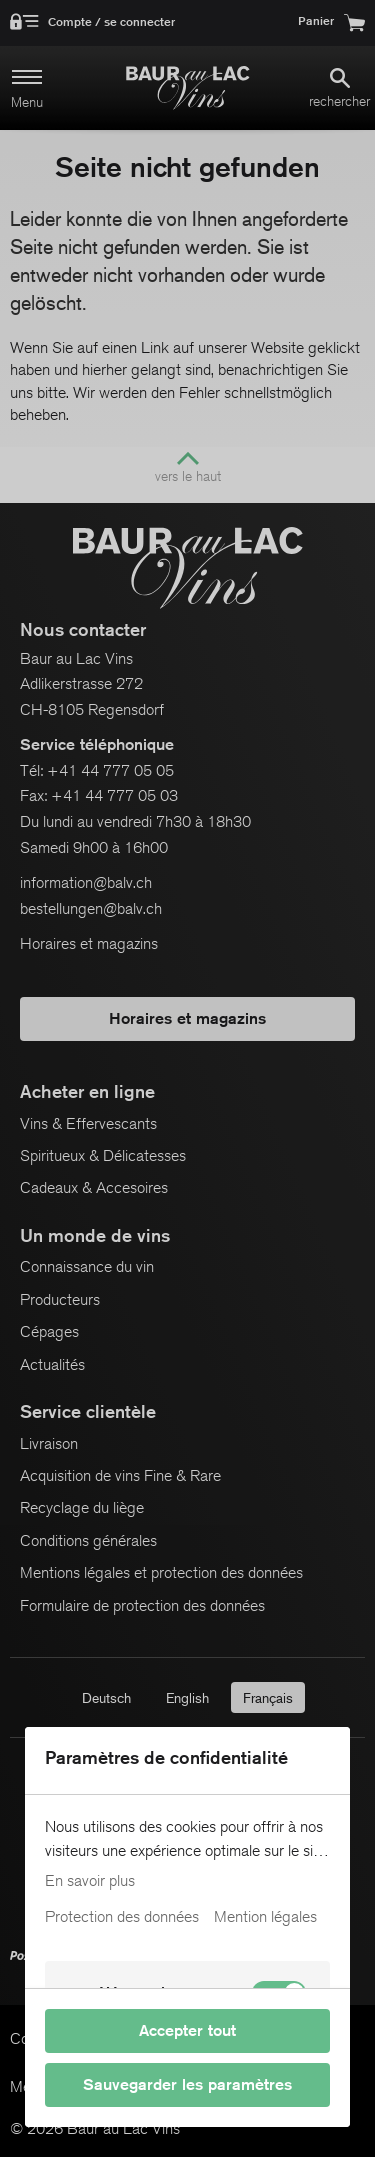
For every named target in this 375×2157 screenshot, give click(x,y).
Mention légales (265, 1917)
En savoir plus (90, 1881)
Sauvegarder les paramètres (187, 2084)
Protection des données (122, 1917)
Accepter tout (187, 2030)
